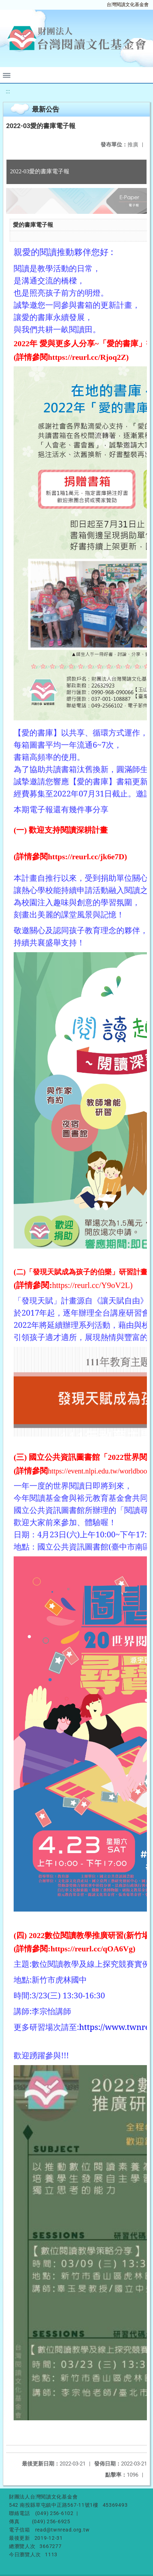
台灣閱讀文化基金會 (128, 4)
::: (8, 91)
